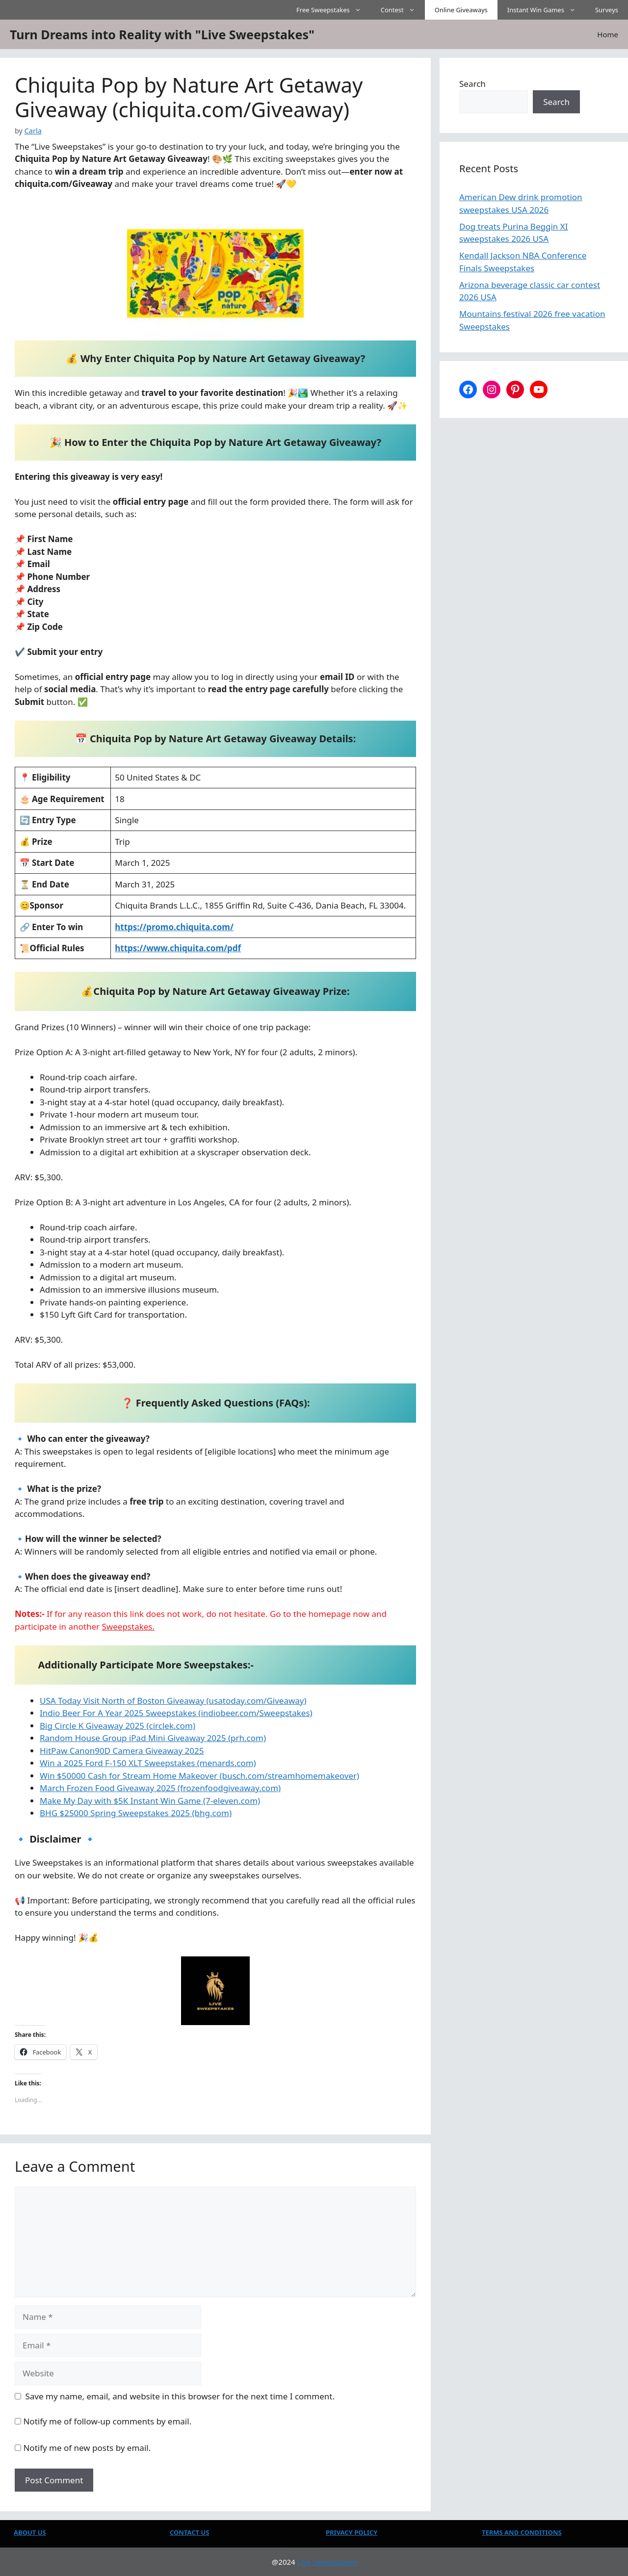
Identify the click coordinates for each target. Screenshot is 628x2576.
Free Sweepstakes (333, 10)
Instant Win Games (546, 10)
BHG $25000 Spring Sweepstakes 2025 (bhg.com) (136, 1813)
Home (607, 34)
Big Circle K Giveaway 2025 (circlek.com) (117, 1725)
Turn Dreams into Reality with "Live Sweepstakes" (162, 34)
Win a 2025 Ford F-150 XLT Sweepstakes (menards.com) (148, 1763)
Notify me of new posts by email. (87, 2447)
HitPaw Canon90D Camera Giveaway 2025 (122, 1750)
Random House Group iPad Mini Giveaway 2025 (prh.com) (153, 1737)
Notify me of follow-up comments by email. (107, 2421)
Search (472, 83)
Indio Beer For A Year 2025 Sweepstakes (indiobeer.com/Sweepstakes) (176, 1712)
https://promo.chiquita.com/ (174, 927)
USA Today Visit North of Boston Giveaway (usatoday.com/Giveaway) (173, 1700)
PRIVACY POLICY (351, 2532)
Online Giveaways (461, 9)
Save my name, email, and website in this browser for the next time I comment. (180, 2396)
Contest (403, 10)
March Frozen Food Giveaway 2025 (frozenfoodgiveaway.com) (160, 1788)
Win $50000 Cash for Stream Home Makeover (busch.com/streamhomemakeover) (199, 1775)
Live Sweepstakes (327, 2562)
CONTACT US (189, 2532)
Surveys (606, 9)
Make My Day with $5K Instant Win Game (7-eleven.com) (150, 1800)
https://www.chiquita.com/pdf (178, 948)
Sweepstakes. (128, 1626)
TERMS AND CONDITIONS (522, 2532)
